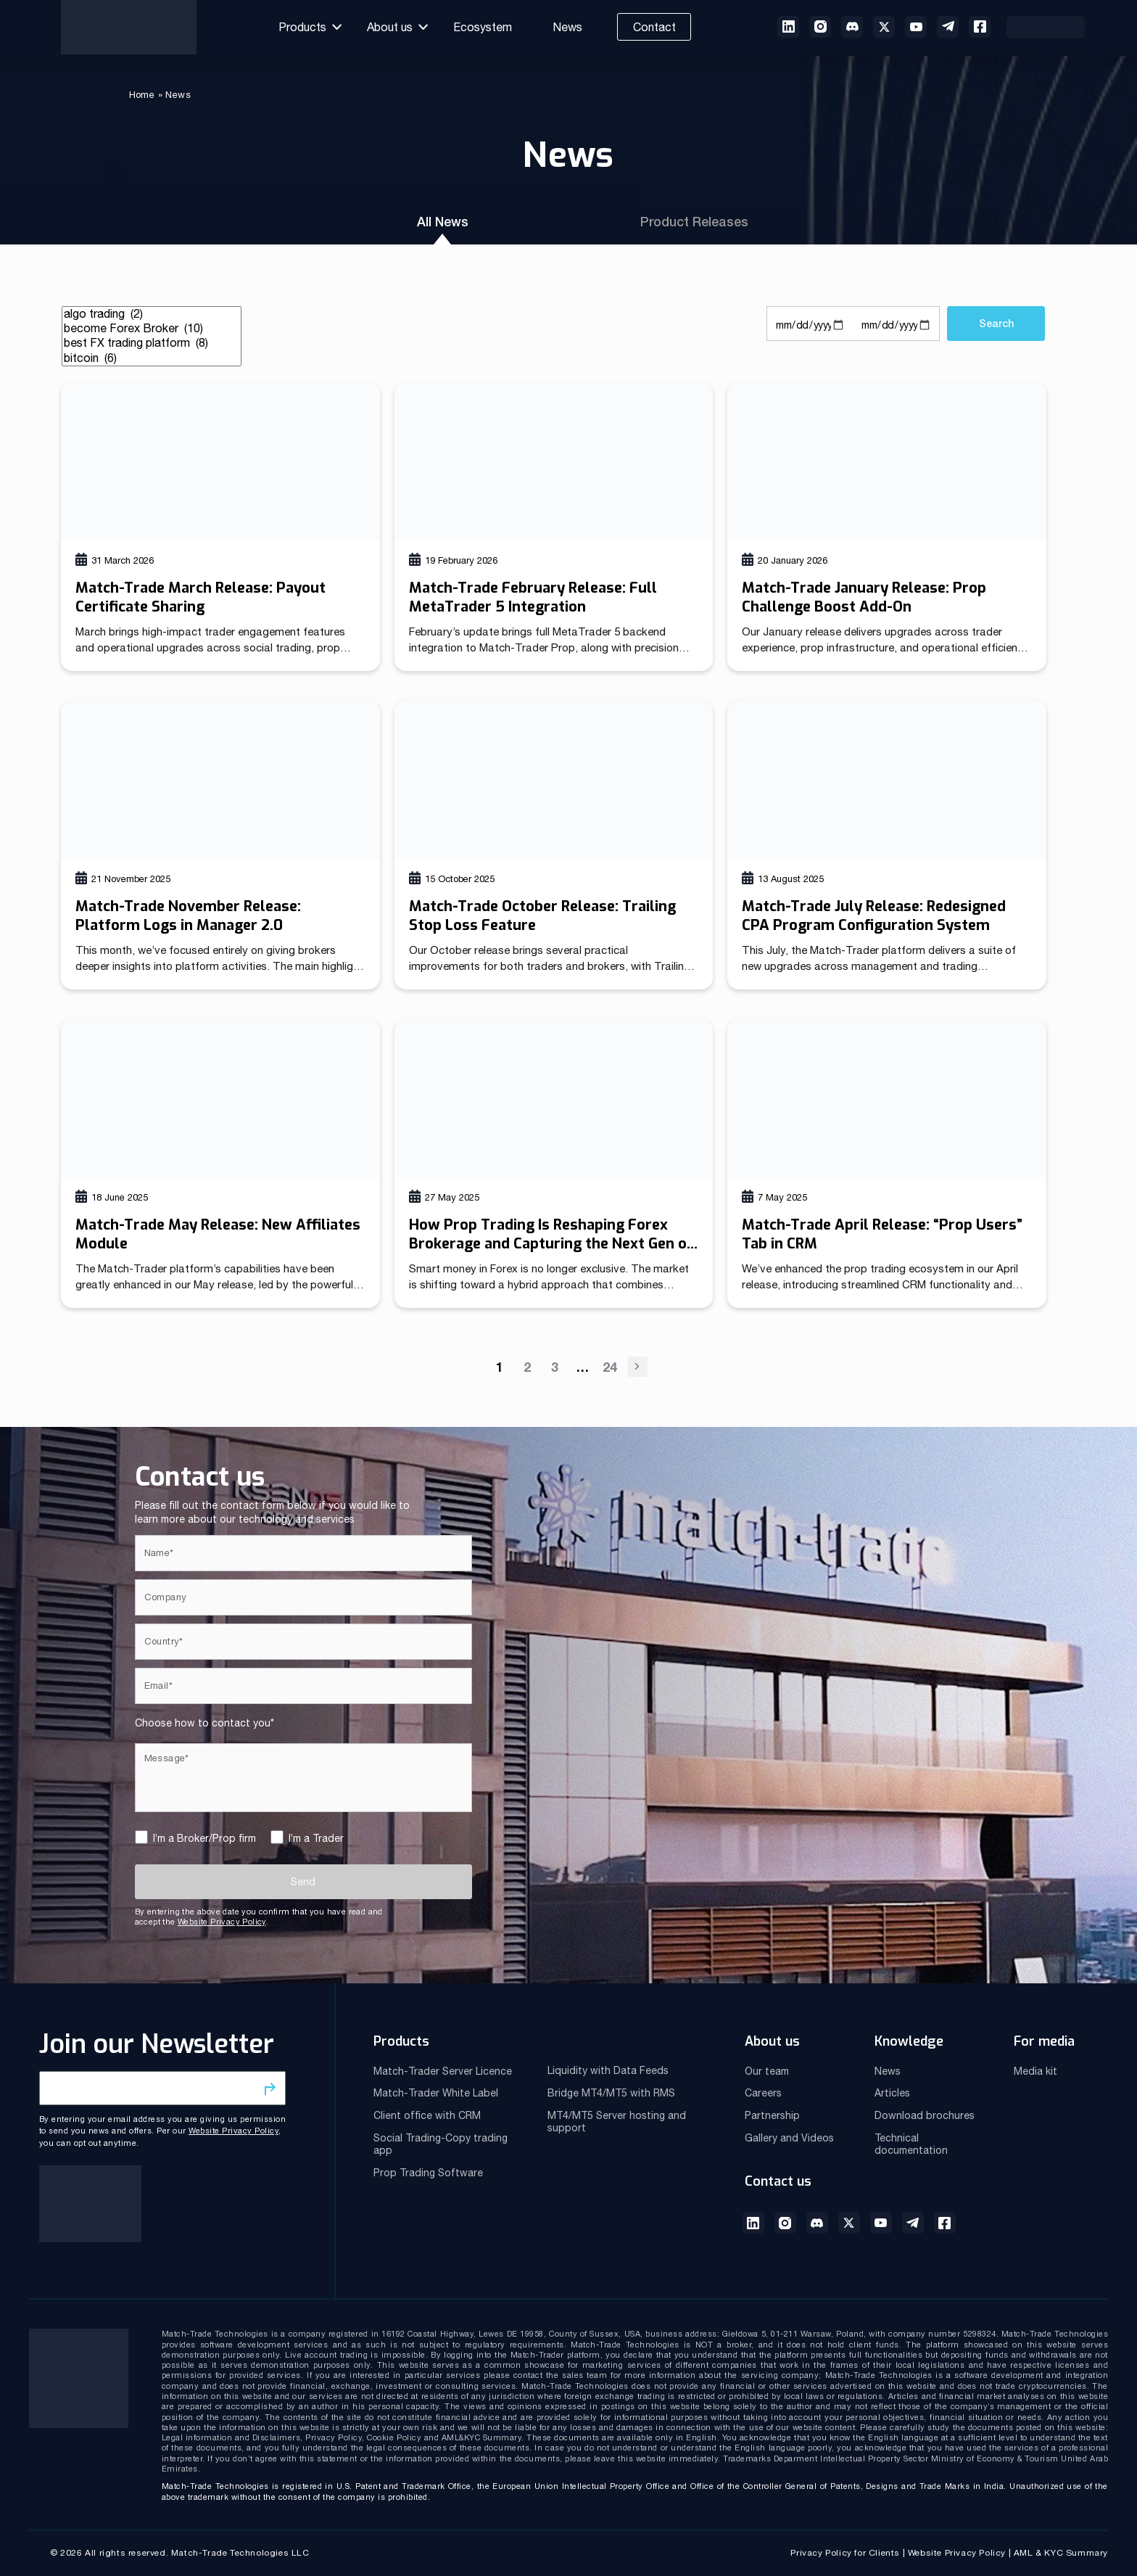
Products (302, 26)
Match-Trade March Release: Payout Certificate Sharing (200, 597)
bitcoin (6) (151, 358)
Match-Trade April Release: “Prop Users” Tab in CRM (882, 1234)
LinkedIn (753, 2223)
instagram (820, 27)
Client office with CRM (427, 2115)
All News (445, 222)
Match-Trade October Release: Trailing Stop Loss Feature (542, 916)
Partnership (772, 2115)
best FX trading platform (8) (151, 343)
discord (852, 27)
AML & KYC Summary (1061, 2553)
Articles (892, 2093)
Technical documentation (911, 2144)
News (567, 26)
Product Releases (692, 222)
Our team (767, 2071)
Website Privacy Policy (222, 1921)
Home (142, 94)
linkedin (788, 27)
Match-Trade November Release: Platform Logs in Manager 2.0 (188, 916)
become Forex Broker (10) (151, 328)
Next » (637, 1367)
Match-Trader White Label (435, 2093)
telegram (948, 27)
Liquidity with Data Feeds (608, 2070)
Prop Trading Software (428, 2172)
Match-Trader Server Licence (442, 2071)
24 (610, 1367)
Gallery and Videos (789, 2138)
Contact (654, 26)
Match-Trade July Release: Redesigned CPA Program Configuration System (874, 916)
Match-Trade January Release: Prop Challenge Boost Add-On (864, 597)
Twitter (849, 2223)
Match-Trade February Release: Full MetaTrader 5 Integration (533, 597)
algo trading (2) (151, 314)
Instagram (785, 2223)
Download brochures (925, 2115)
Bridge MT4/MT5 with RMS (611, 2093)
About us (390, 26)
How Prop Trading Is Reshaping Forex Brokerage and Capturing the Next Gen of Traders (551, 1243)
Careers (763, 2093)
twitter (884, 27)
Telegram (913, 2223)
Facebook (980, 27)
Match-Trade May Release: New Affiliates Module (217, 1234)
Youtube (916, 27)
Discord (817, 2223)
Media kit (1035, 2071)
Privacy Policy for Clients (845, 2553)
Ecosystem (482, 26)
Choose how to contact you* (204, 1723)
